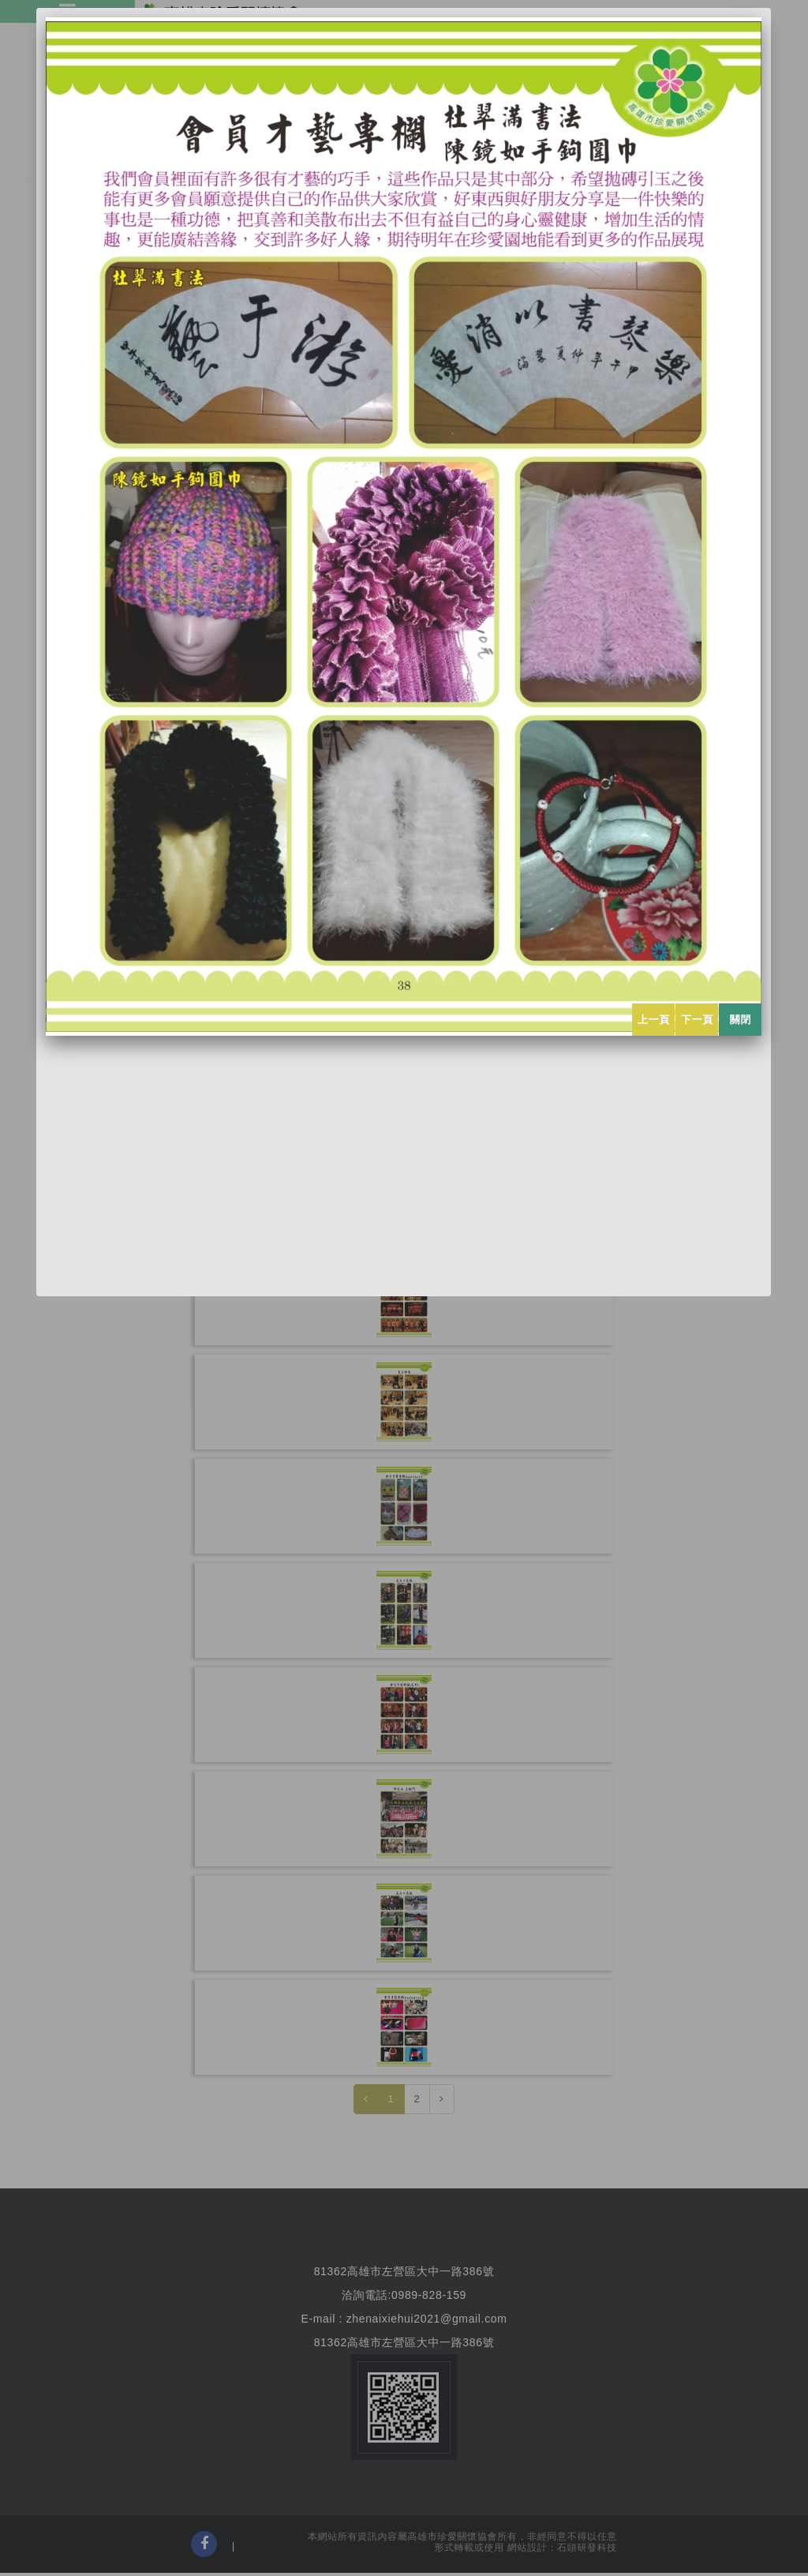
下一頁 (697, 1020)
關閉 (740, 1020)
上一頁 (654, 1020)
